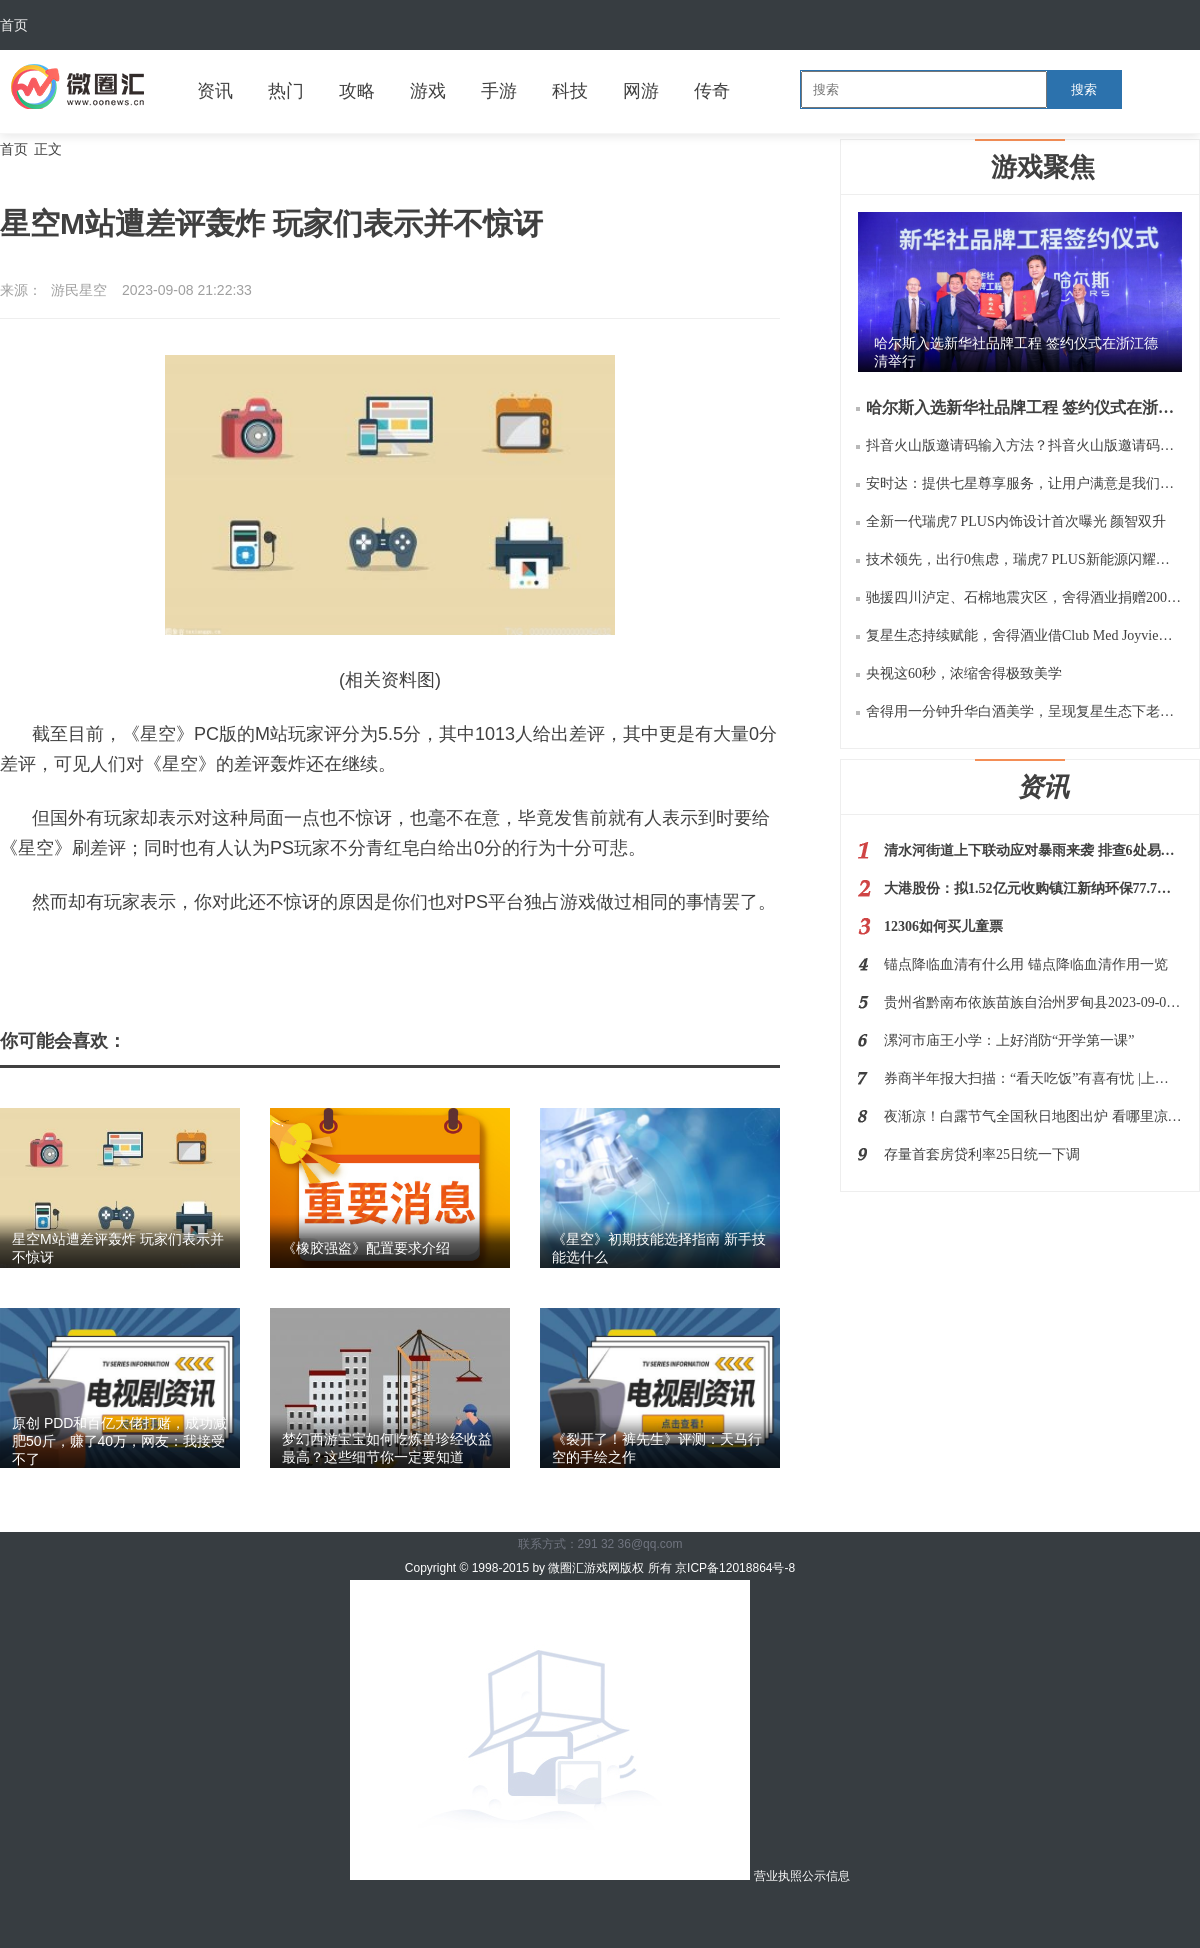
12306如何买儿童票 (943, 926)
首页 (14, 25)
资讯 (215, 91)
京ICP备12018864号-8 (735, 1568)
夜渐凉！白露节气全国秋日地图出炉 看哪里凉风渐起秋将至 (1033, 1116)
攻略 (357, 91)
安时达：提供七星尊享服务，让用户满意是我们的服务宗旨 (1024, 483)
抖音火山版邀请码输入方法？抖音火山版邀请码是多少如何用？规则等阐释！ (1024, 445)
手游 (499, 91)
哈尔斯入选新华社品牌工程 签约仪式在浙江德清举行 (1024, 407)
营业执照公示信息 (599, 1876)
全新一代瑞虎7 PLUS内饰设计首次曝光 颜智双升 (1016, 521)
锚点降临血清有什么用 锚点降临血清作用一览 (1026, 964)
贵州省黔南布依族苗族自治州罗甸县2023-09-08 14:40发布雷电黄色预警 (1033, 1002)
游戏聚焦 (1043, 167)
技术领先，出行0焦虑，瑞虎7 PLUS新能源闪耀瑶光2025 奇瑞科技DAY (1024, 559)
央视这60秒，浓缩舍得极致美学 (964, 673)
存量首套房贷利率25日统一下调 (982, 1154)
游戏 (428, 91)
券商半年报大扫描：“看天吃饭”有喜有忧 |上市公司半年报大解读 (1033, 1078)
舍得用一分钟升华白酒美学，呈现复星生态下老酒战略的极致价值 (1024, 711)
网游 (641, 91)
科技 (570, 91)
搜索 (1084, 89)
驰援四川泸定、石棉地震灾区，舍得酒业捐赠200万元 (1024, 597)
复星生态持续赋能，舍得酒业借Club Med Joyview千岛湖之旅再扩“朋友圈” (1024, 635)
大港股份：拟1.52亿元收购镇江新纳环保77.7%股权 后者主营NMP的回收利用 (1033, 888)
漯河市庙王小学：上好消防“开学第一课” (1009, 1040)
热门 (286, 91)
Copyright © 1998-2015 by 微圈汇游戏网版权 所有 (540, 1568)
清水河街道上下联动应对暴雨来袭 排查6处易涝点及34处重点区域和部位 (1033, 850)
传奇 (712, 91)
